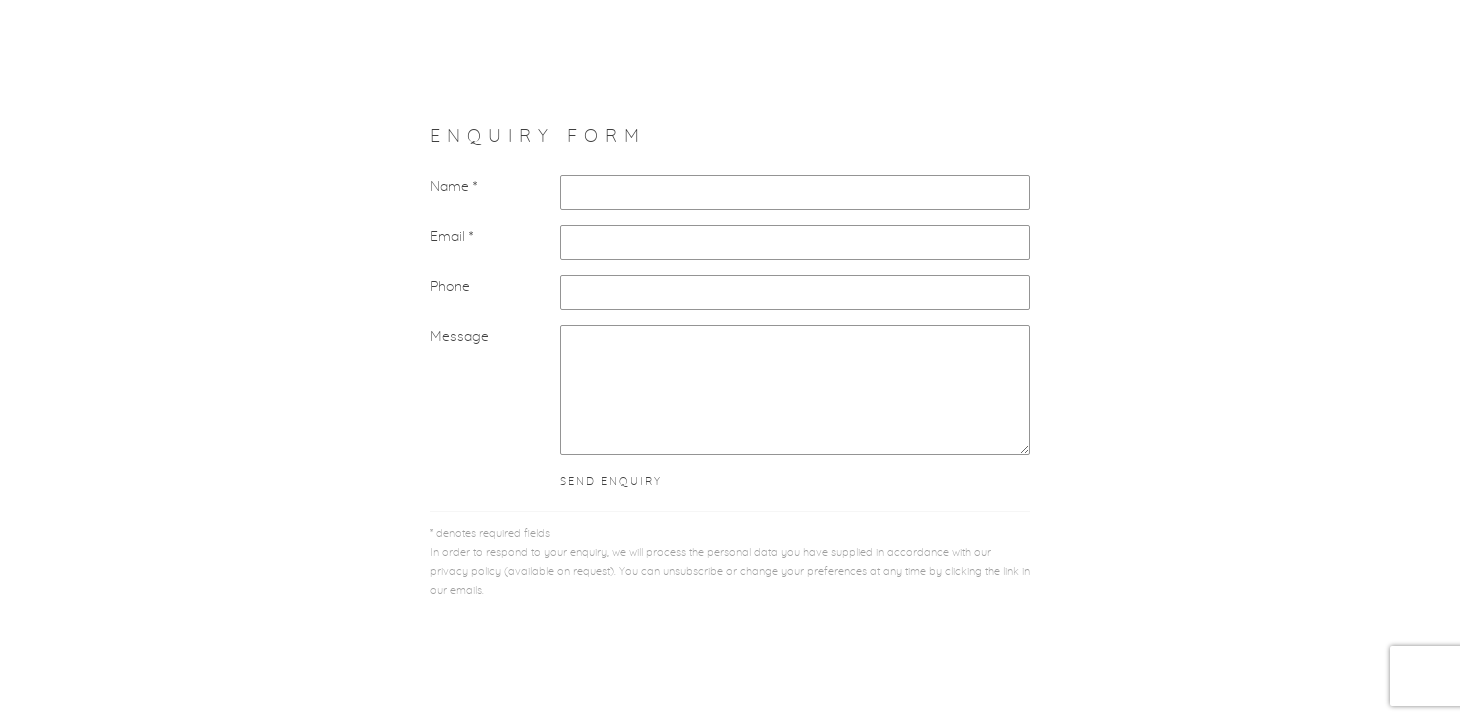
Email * (451, 237)
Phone (450, 287)
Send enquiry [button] (611, 482)
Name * (453, 187)
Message (459, 337)
